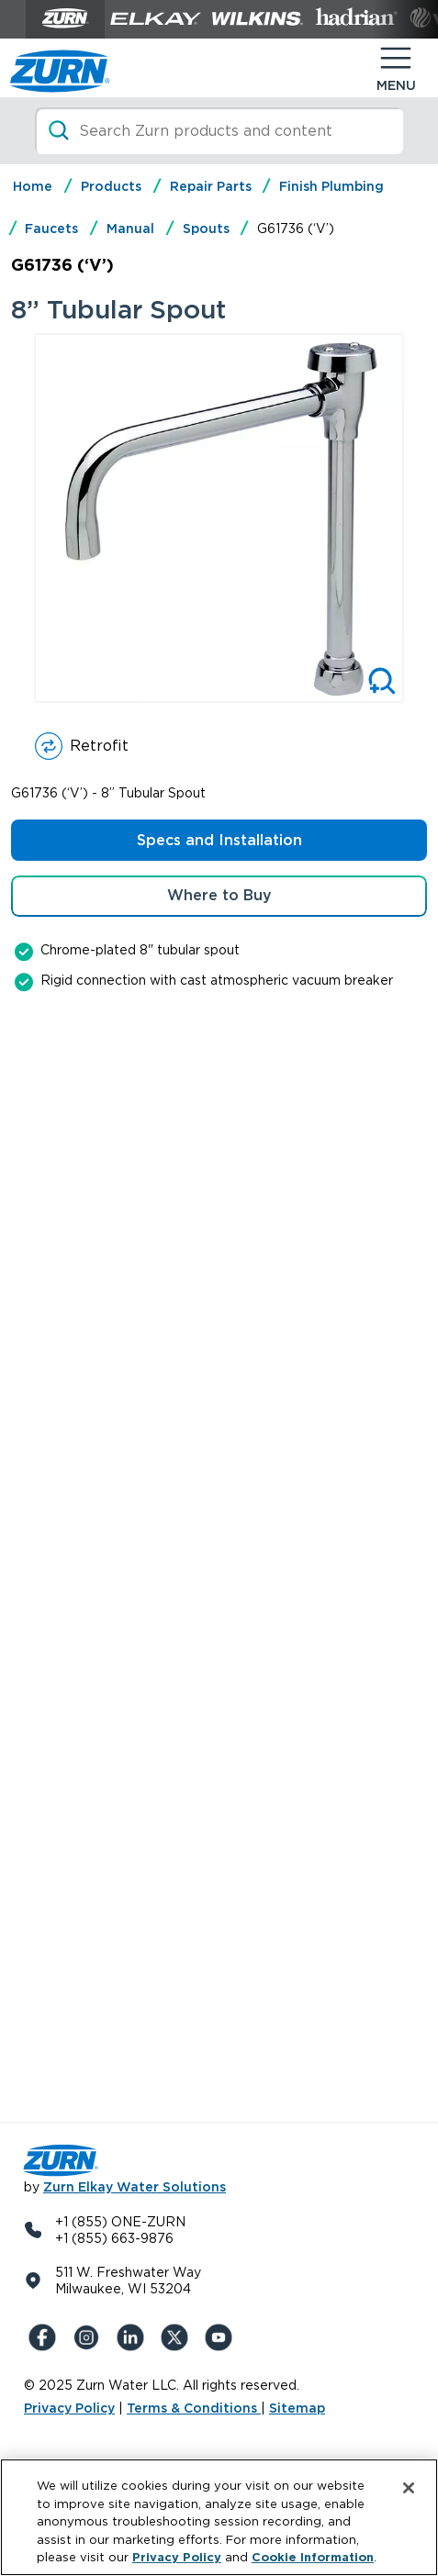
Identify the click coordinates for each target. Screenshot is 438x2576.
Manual (130, 228)
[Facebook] (46, 2337)
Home (32, 186)
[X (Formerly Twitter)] (178, 2337)
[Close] (408, 2488)
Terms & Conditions (194, 2408)
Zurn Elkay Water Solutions (134, 2187)
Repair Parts (211, 186)
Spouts (206, 228)
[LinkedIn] (134, 2337)
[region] (219, 2517)
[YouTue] (222, 2337)
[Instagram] (90, 2337)
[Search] (219, 130)
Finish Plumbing (331, 186)
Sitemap (297, 2408)
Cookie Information (313, 2557)
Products (111, 186)
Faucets (51, 228)
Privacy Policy (69, 2408)
